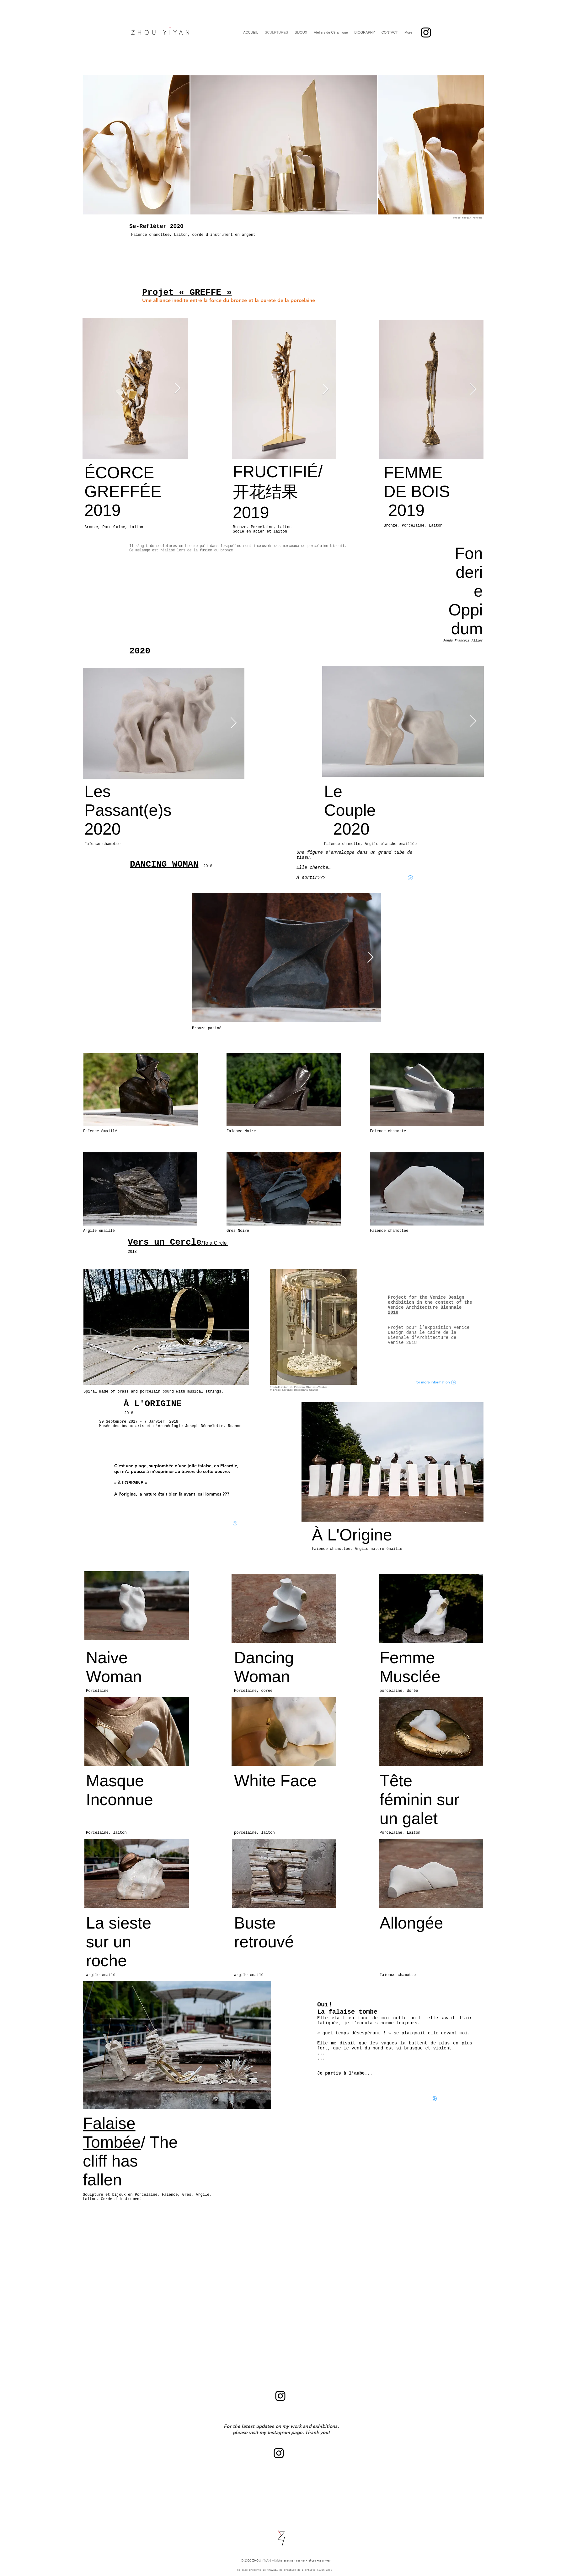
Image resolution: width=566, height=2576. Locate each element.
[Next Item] (177, 388)
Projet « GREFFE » (187, 292)
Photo (457, 217)
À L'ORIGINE (153, 1404)
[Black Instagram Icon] (426, 32)
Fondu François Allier (463, 640)
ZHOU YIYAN (261, 2560)
